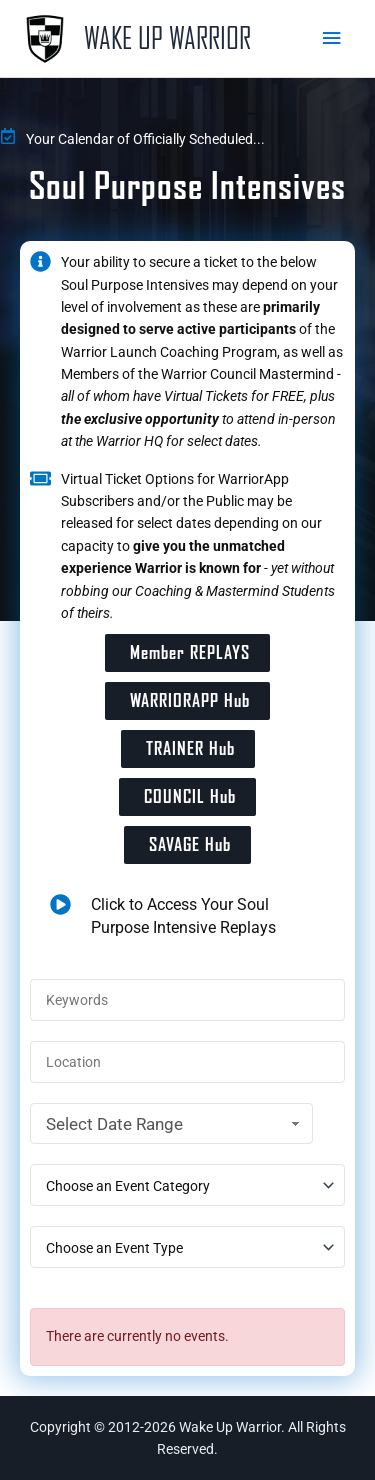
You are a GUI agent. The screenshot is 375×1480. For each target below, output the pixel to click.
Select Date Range (175, 1124)
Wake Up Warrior (167, 38)
